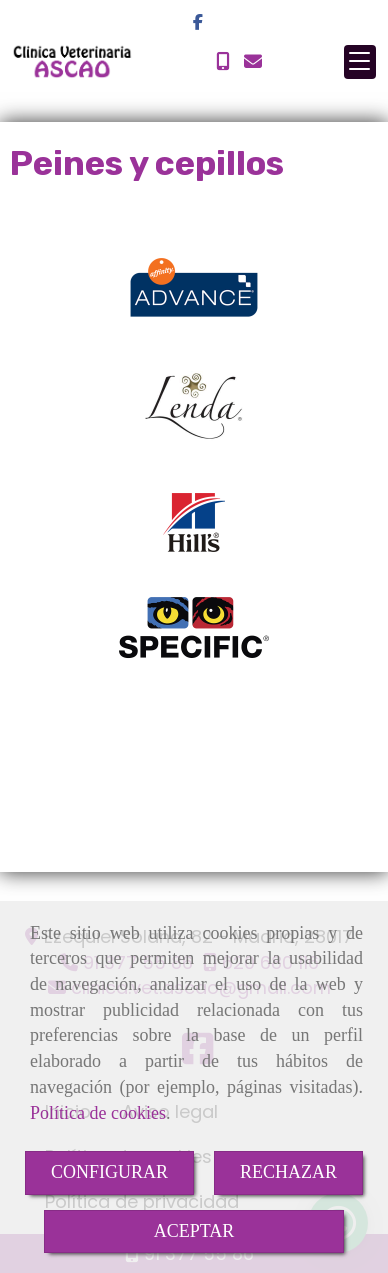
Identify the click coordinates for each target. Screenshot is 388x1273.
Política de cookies (98, 1113)
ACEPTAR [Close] (194, 1231)
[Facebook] (198, 22)
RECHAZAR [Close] (288, 1172)
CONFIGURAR (109, 1172)
